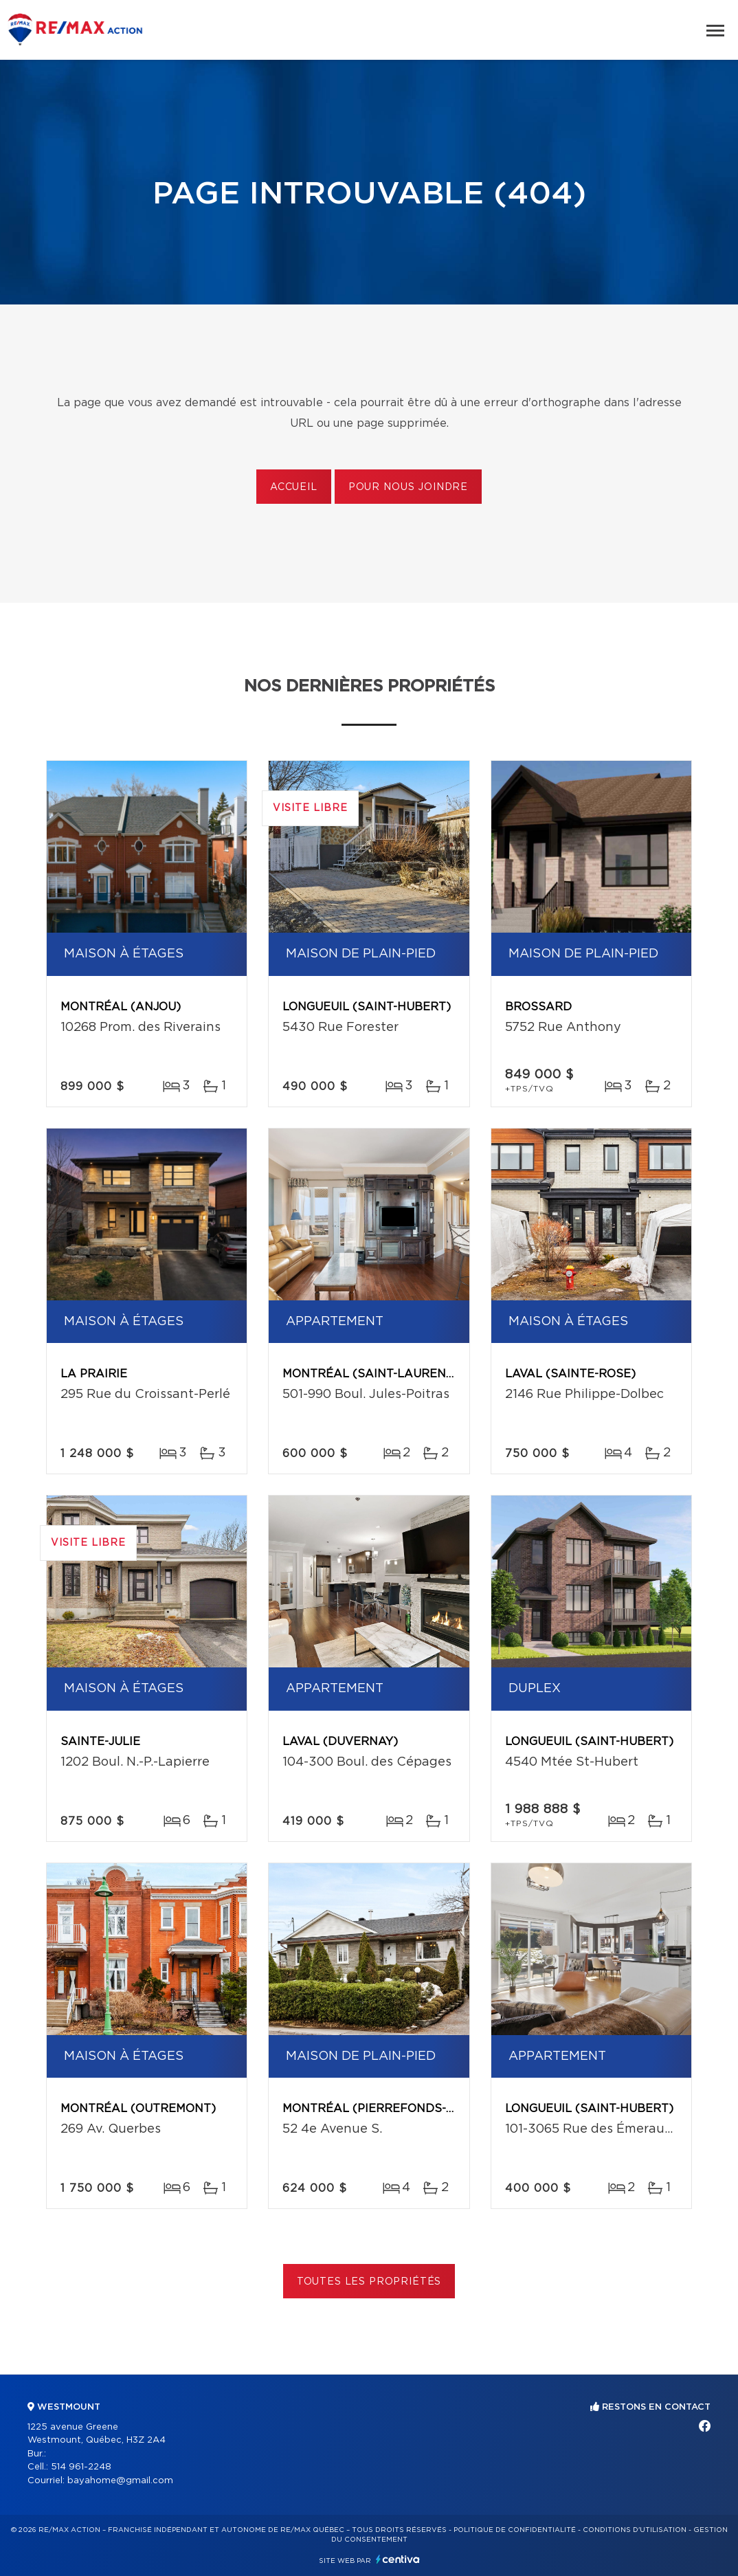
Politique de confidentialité (515, 2530)
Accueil (293, 487)
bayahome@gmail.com (120, 2480)
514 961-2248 (81, 2467)
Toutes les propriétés (369, 2282)
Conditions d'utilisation (634, 2530)
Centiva (398, 2559)
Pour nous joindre (408, 487)
